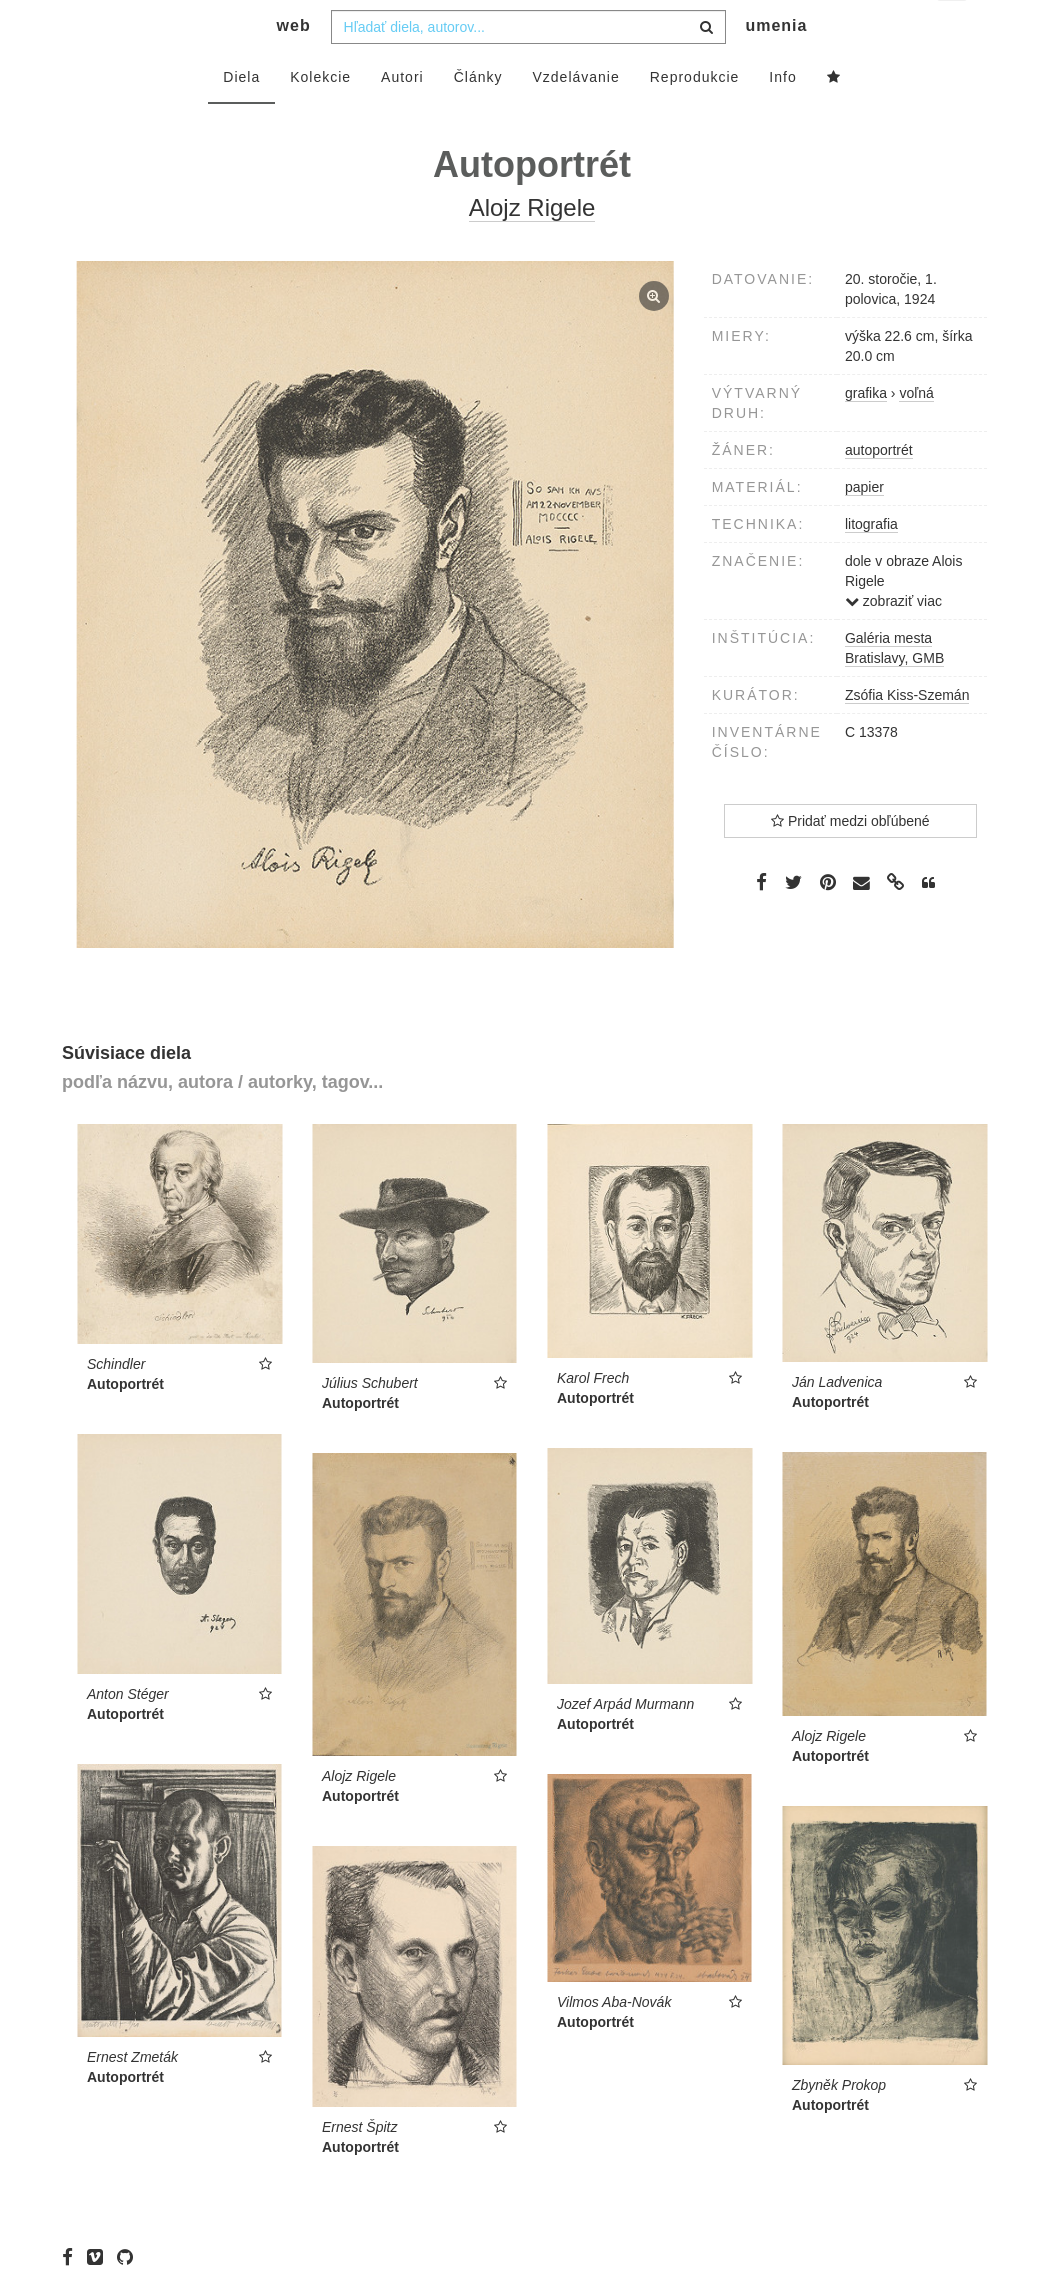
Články (478, 117)
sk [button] (953, 30)
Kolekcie (320, 117)
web (294, 65)
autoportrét (879, 490)
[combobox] (528, 67)
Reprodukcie (695, 117)
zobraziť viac (893, 641)
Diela (241, 117)
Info (782, 117)
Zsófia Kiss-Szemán (907, 735)
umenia (776, 65)
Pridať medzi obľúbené (850, 861)
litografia (871, 564)
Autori (402, 117)
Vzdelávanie (575, 117)
